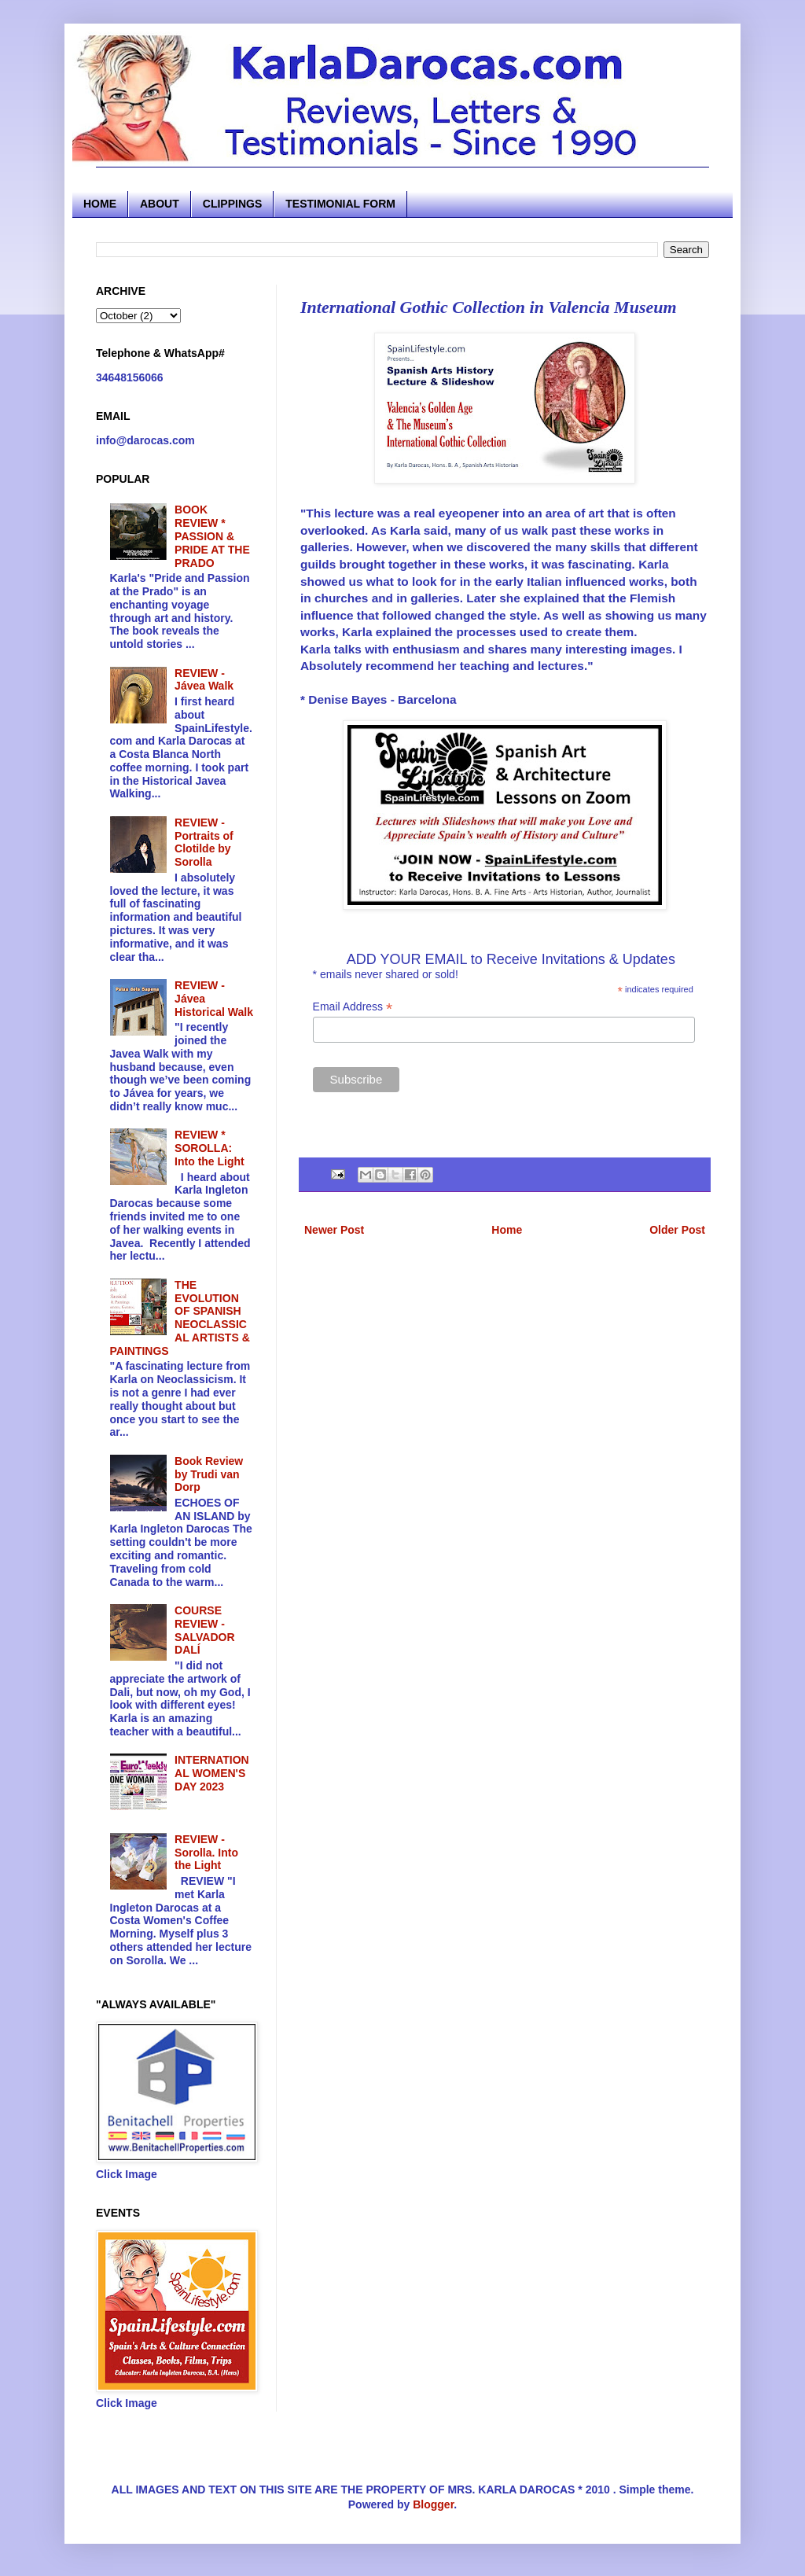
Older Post (677, 1230)
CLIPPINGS (232, 203)
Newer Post (334, 1230)
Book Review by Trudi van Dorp (209, 1474)
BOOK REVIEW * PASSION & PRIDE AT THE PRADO (212, 536)
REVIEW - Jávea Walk (204, 680)
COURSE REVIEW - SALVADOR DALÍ (204, 1630)
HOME (99, 203)
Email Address (353, 1006)
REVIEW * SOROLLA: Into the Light (209, 1148)
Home (506, 1230)
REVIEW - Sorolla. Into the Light (206, 1852)
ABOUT (159, 203)
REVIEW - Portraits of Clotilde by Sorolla (204, 842)
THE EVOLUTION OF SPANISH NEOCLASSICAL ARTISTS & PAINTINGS (180, 1318)
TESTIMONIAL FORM (340, 203)
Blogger (433, 2504)
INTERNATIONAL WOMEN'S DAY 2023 (212, 1773)
